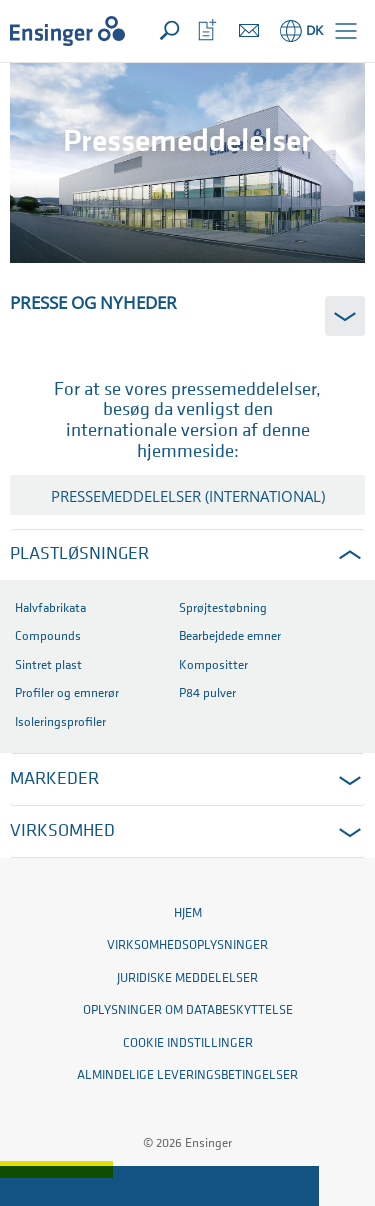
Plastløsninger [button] (79, 554)
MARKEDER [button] (54, 779)
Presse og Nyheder (93, 302)
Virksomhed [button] (62, 831)
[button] (346, 31)
